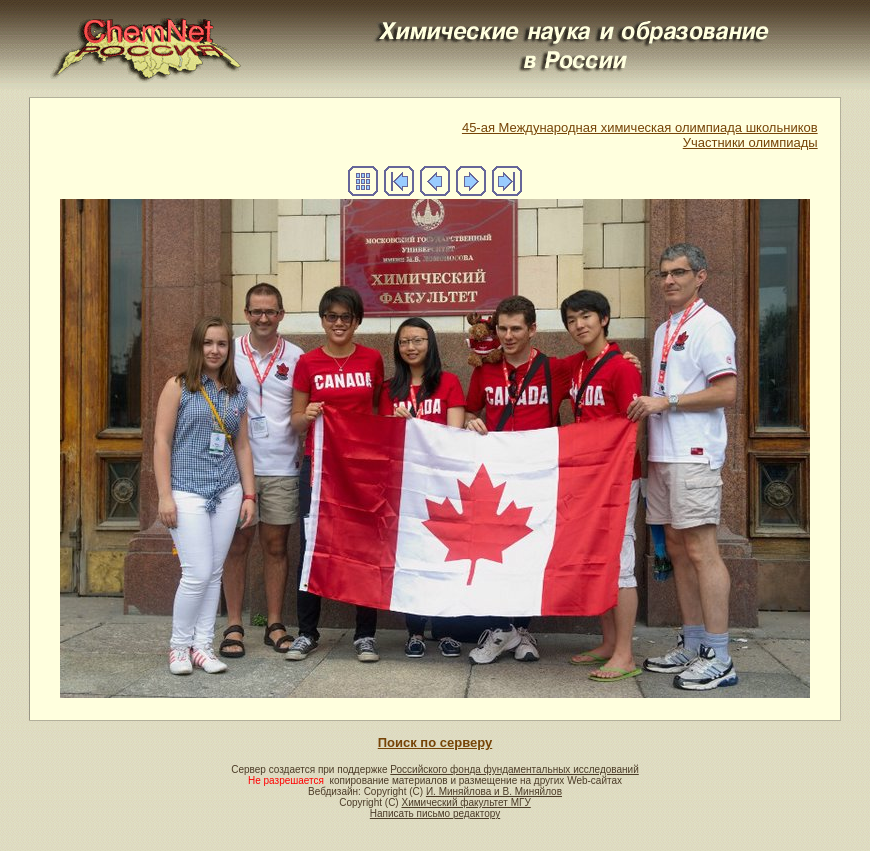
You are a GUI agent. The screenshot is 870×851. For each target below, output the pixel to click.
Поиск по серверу (435, 742)
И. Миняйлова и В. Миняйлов (494, 791)
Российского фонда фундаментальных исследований (514, 769)
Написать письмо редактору (435, 813)
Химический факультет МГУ (465, 802)
